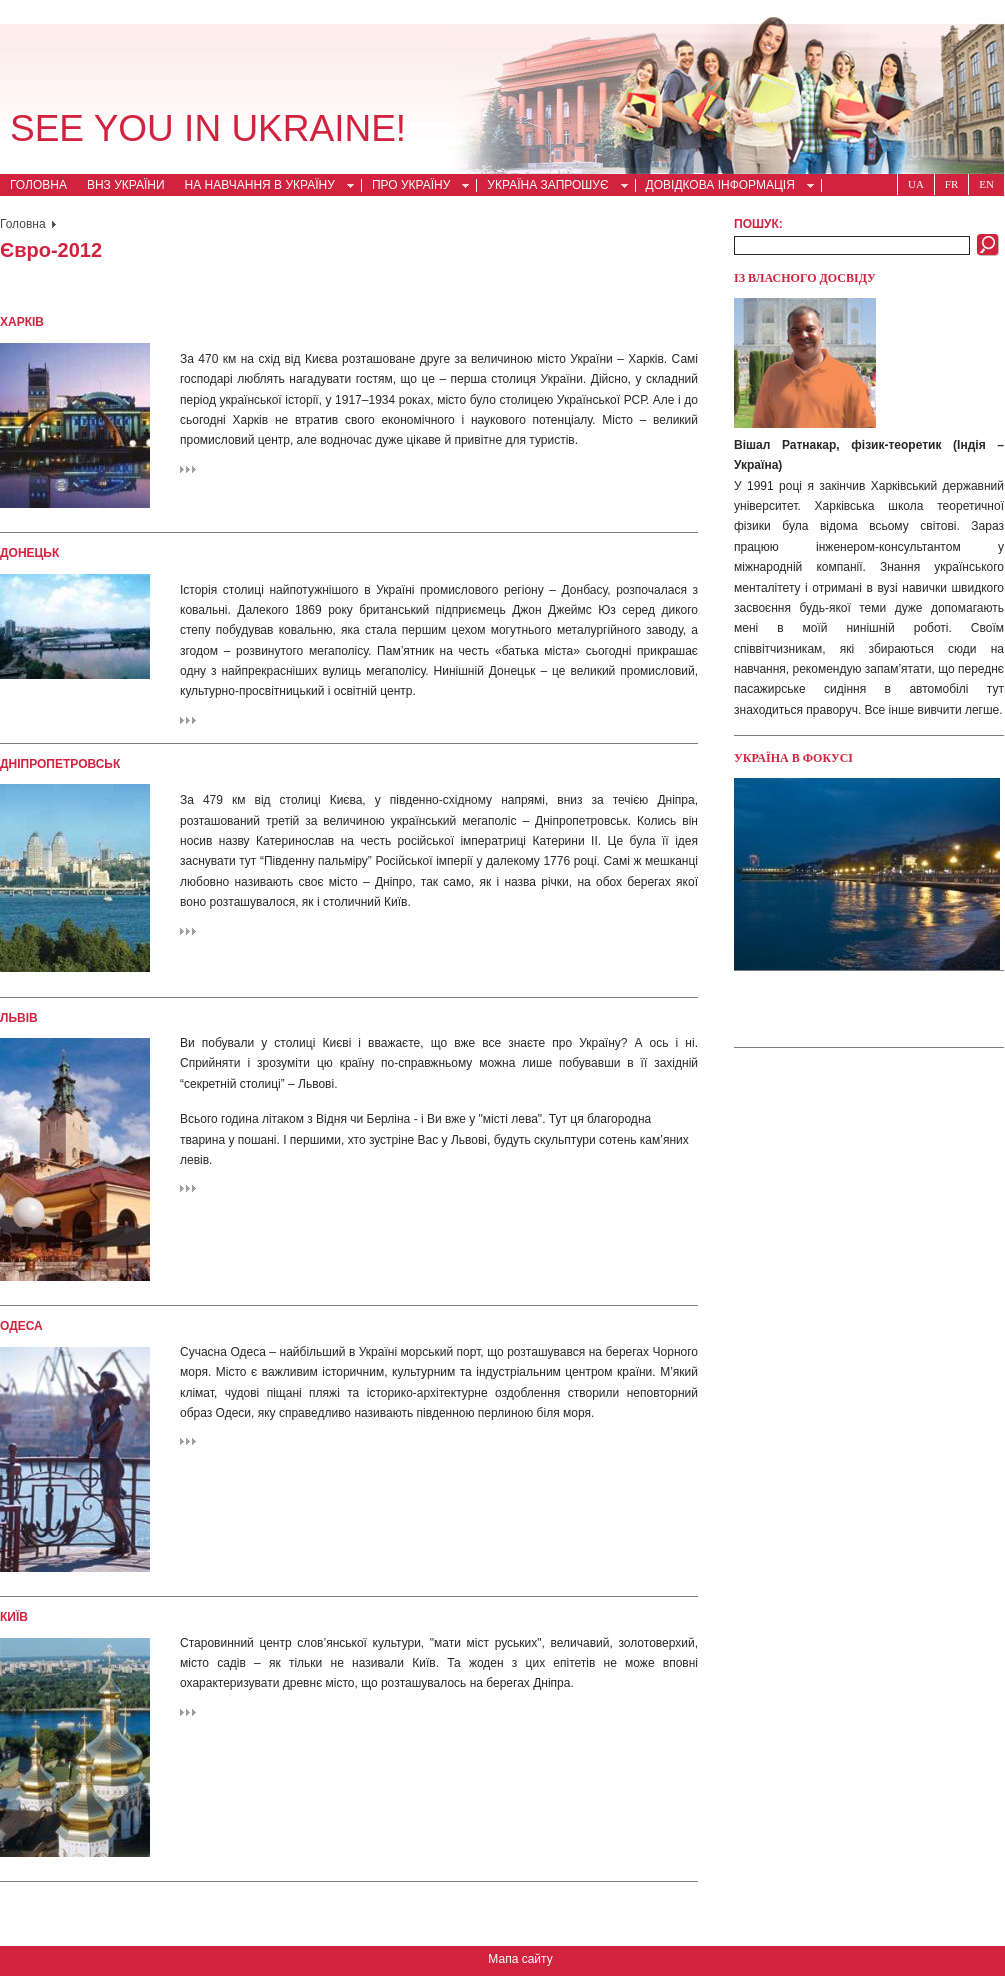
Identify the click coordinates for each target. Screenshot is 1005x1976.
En (986, 184)
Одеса (21, 1326)
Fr (951, 184)
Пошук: (758, 224)
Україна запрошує (551, 187)
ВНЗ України (126, 185)
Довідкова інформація (724, 187)
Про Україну (415, 187)
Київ (14, 1617)
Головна (38, 185)
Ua (916, 184)
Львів (19, 1018)
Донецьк (29, 553)
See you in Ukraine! (208, 128)
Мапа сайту (520, 1959)
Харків (22, 322)
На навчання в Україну (264, 187)
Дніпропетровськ (60, 764)
